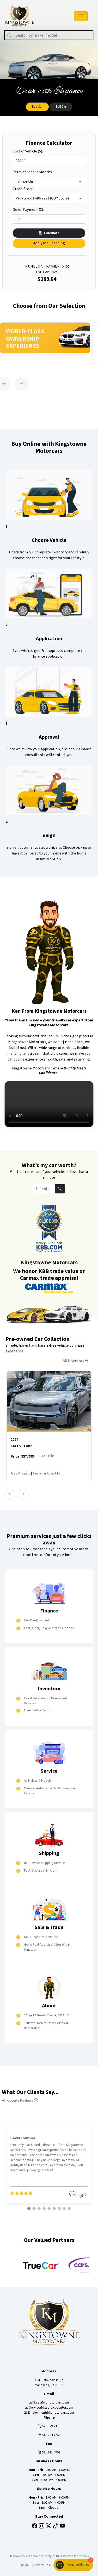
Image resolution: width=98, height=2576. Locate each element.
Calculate (49, 233)
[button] (29, 2208)
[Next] (16, 372)
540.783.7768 (49, 2435)
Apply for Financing (49, 243)
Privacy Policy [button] (43, 2565)
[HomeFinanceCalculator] (49, 198)
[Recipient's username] (44, 1188)
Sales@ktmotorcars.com (49, 2402)
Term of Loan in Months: (33, 172)
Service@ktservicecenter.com (49, 2407)
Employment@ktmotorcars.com (49, 2412)
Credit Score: (23, 189)
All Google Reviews (20, 2100)
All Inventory (76, 1361)
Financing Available (45, 1473)
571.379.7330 (49, 2426)
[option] (45, 341)
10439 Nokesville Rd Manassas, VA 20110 (49, 2383)
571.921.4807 (49, 2452)
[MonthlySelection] (49, 181)
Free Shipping (19, 1473)
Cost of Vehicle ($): (28, 151)
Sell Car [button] (60, 106)
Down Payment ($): (28, 209)
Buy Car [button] (37, 106)
